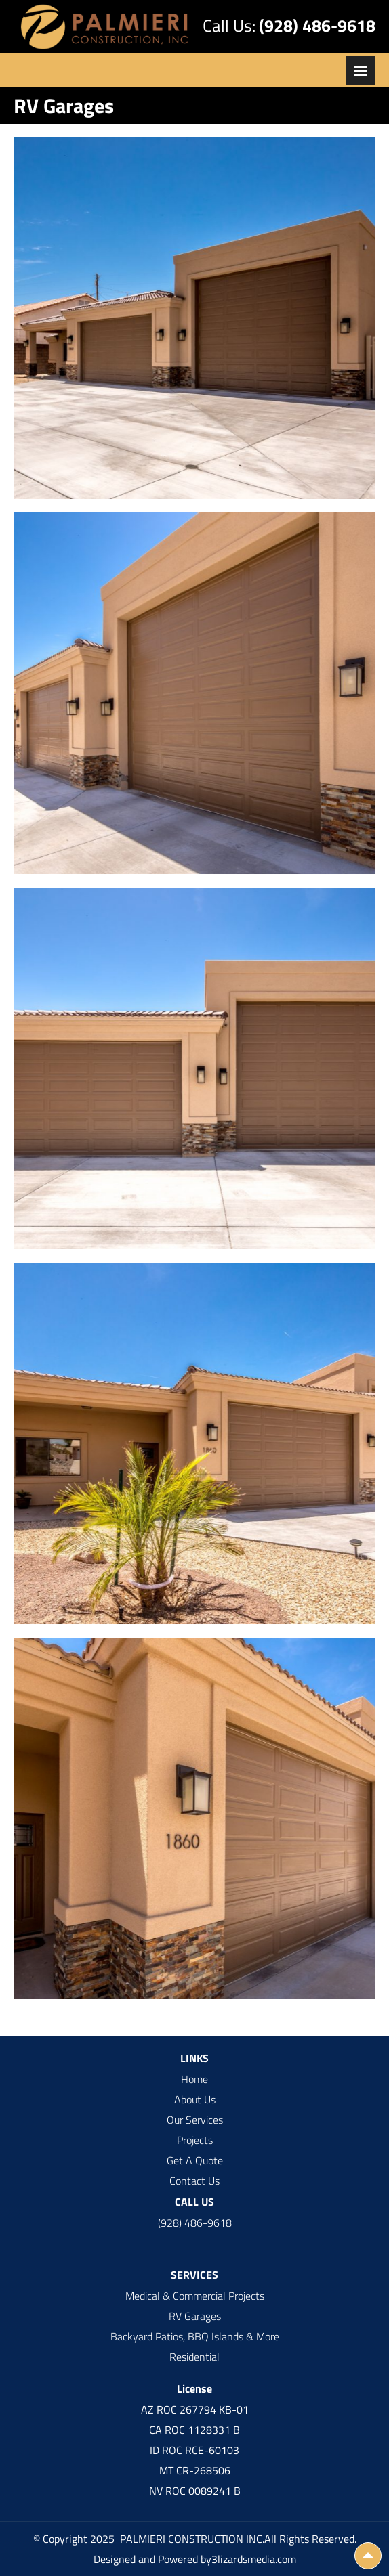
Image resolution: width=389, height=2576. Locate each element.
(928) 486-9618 (317, 26)
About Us (195, 2099)
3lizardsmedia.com (253, 2559)
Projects (195, 2140)
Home (194, 2079)
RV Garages (195, 2316)
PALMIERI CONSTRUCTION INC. (190, 2539)
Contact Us (194, 2181)
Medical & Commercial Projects (194, 2296)
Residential (194, 2357)
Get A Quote (195, 2160)
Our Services (195, 2120)
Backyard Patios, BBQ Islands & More (194, 2336)
